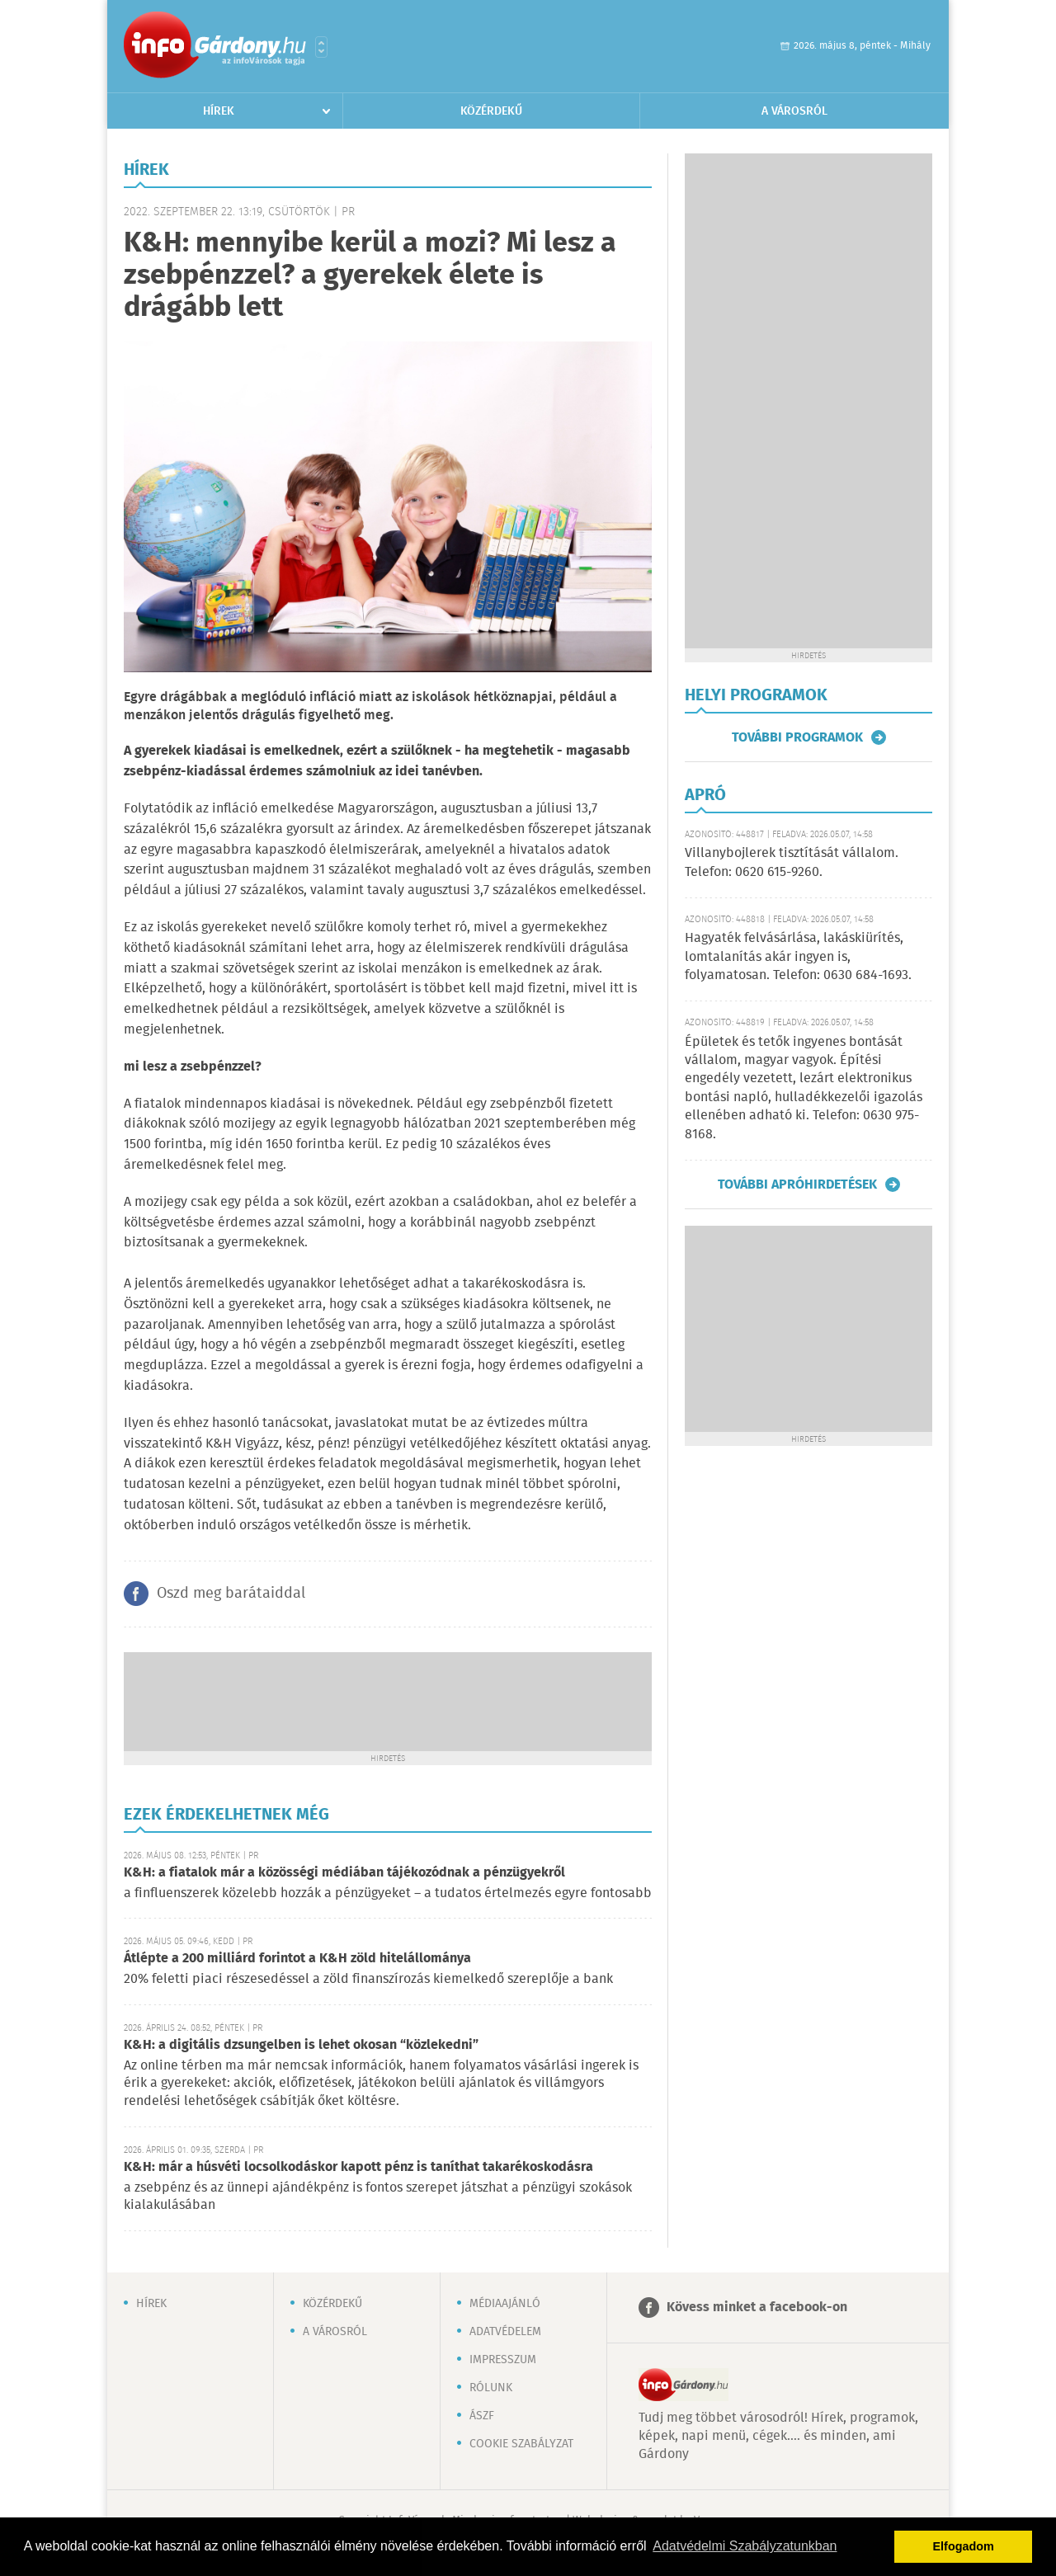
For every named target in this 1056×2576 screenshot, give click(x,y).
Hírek (218, 111)
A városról (794, 111)
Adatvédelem (505, 2332)
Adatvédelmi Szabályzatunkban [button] (745, 2546)
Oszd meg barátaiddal (231, 1593)
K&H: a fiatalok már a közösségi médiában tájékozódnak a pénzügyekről (344, 1873)
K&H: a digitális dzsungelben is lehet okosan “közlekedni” (301, 2045)
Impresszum (502, 2360)
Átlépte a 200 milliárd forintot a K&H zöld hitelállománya (297, 1958)
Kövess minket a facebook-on (757, 2307)
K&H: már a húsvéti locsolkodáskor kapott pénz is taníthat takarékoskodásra (358, 2167)
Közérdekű (491, 111)
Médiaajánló (504, 2304)
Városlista (321, 47)
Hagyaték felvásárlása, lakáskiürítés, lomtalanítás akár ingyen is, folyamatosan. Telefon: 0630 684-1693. (798, 957)
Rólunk (490, 2388)
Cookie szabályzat (521, 2444)
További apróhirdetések (797, 1184)
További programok (797, 737)
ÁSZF (481, 2416)
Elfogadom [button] (963, 2546)
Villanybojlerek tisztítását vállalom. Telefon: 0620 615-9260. (791, 862)
